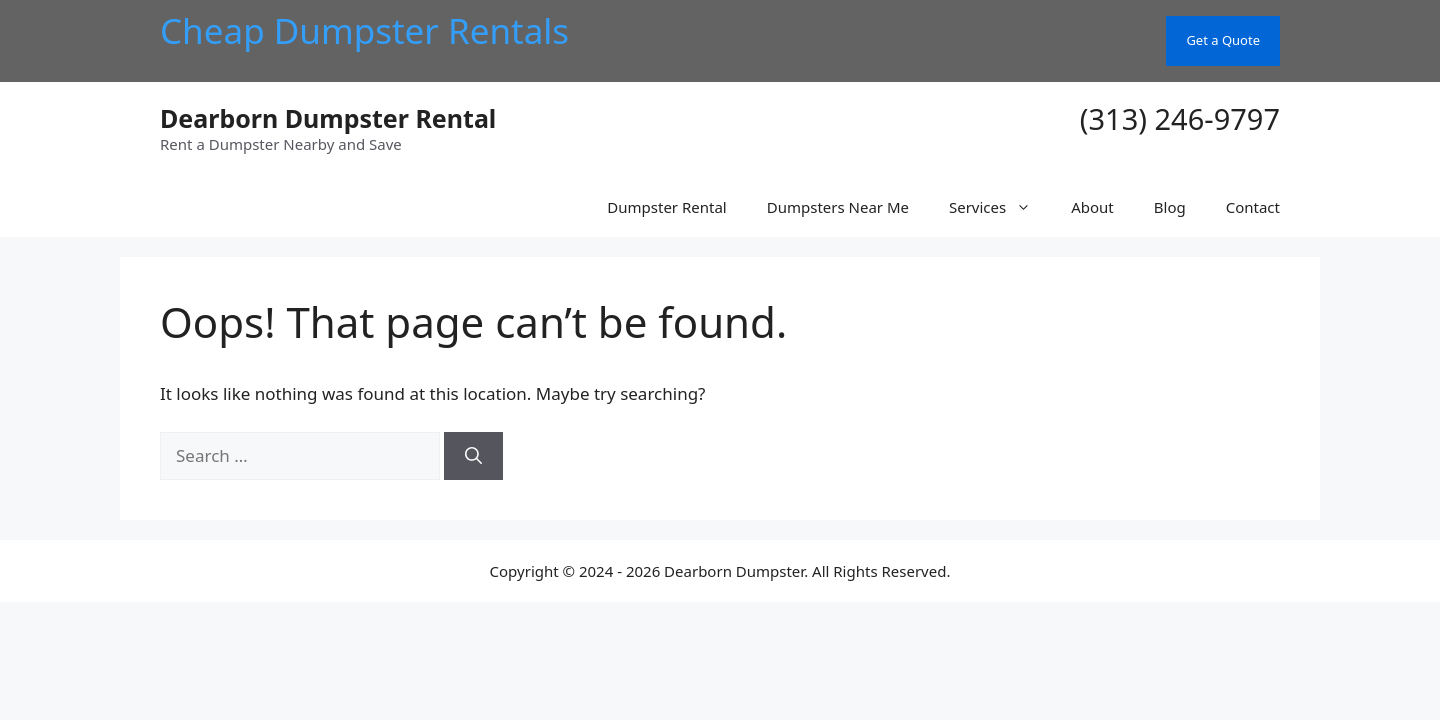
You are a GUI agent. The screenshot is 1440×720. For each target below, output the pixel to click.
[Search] (473, 456)
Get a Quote (1223, 40)
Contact (1253, 207)
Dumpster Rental (666, 207)
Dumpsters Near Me (838, 207)
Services (1000, 207)
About (1092, 207)
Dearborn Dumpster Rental (328, 118)
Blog (1170, 207)
